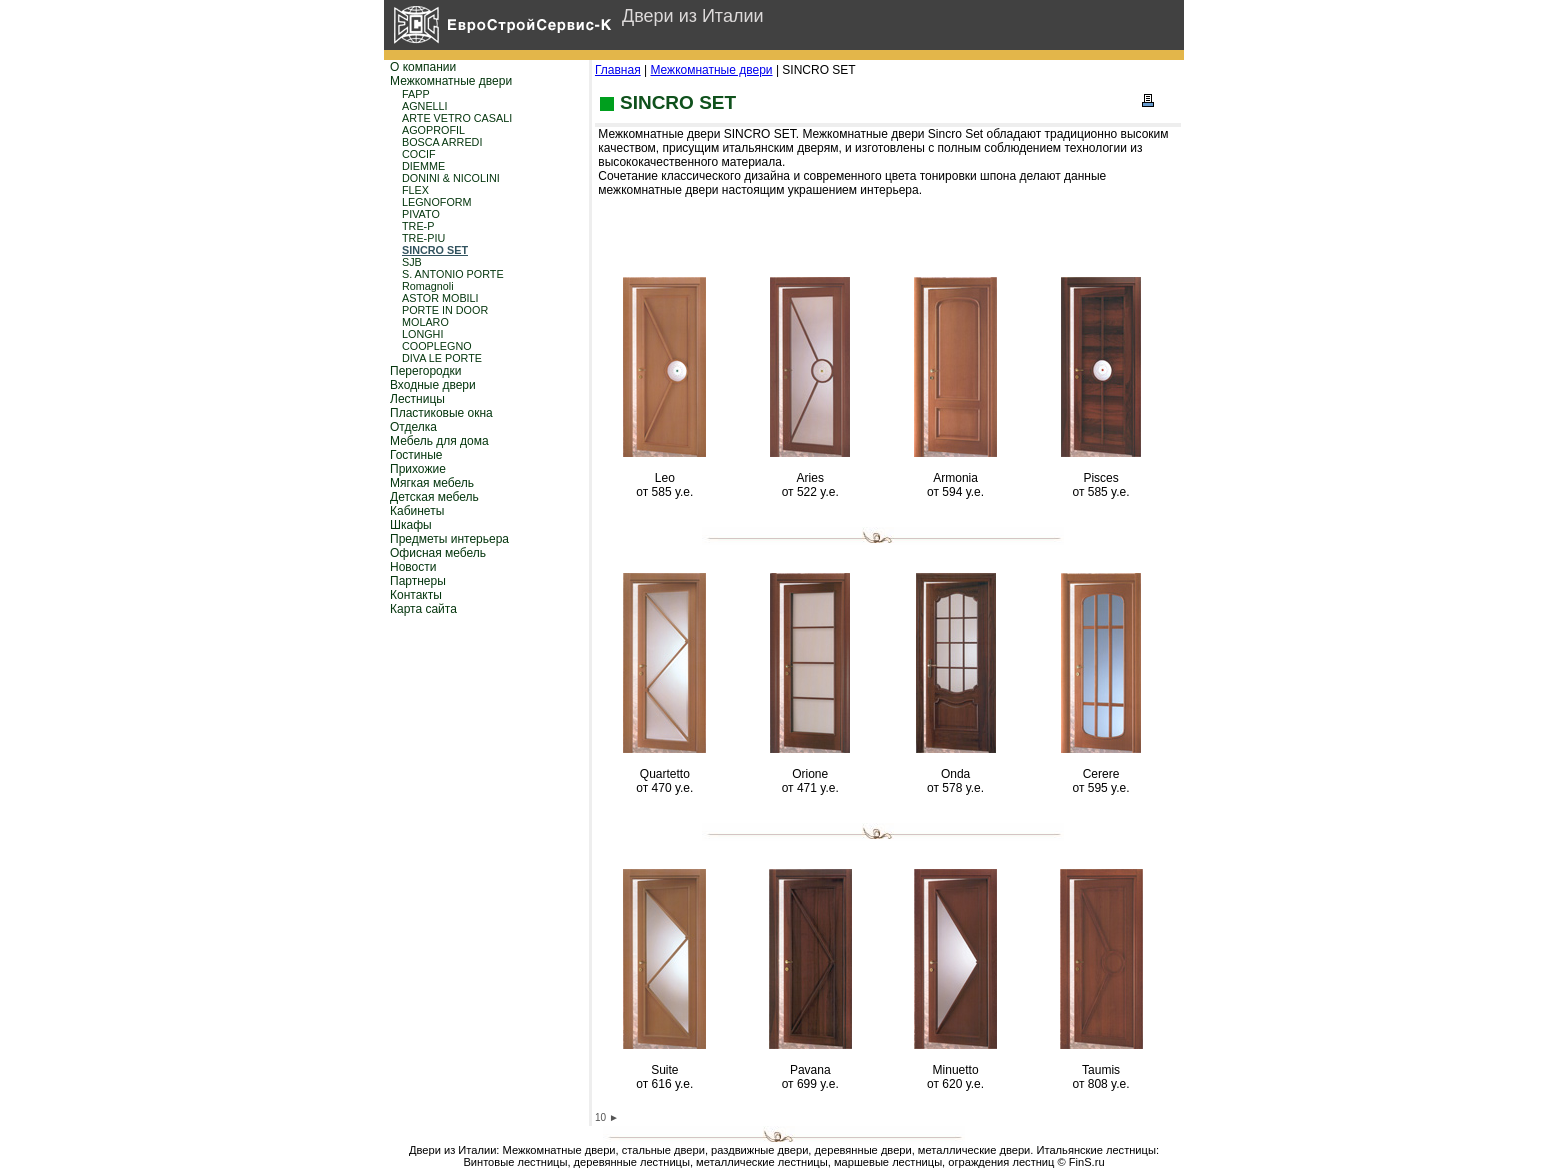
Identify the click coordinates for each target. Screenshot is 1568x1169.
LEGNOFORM (437, 202)
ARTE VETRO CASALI (457, 118)
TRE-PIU (423, 238)
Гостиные (416, 455)
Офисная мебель (438, 553)
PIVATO (421, 214)
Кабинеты (417, 511)
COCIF (419, 154)
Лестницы (417, 399)
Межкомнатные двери (451, 81)
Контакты (416, 595)
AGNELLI (425, 106)
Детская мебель (434, 497)
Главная (618, 70)
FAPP (416, 94)
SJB (412, 262)
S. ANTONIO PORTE (453, 274)
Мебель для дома (439, 441)
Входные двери (433, 385)
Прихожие (418, 469)
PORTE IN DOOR (445, 310)
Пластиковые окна (441, 413)
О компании (423, 67)
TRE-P (418, 226)
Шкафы (411, 525)
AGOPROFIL (433, 130)
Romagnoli (428, 286)
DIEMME (423, 166)
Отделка (413, 427)
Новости (413, 567)
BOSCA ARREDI (442, 142)
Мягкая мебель (432, 483)
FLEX (415, 190)
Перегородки (425, 371)
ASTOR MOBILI (440, 298)
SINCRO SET (435, 250)
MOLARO (425, 322)
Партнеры (418, 581)
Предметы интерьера (449, 539)
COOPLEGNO (437, 346)
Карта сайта (423, 609)
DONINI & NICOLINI (451, 178)
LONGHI (422, 334)
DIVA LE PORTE (442, 358)
